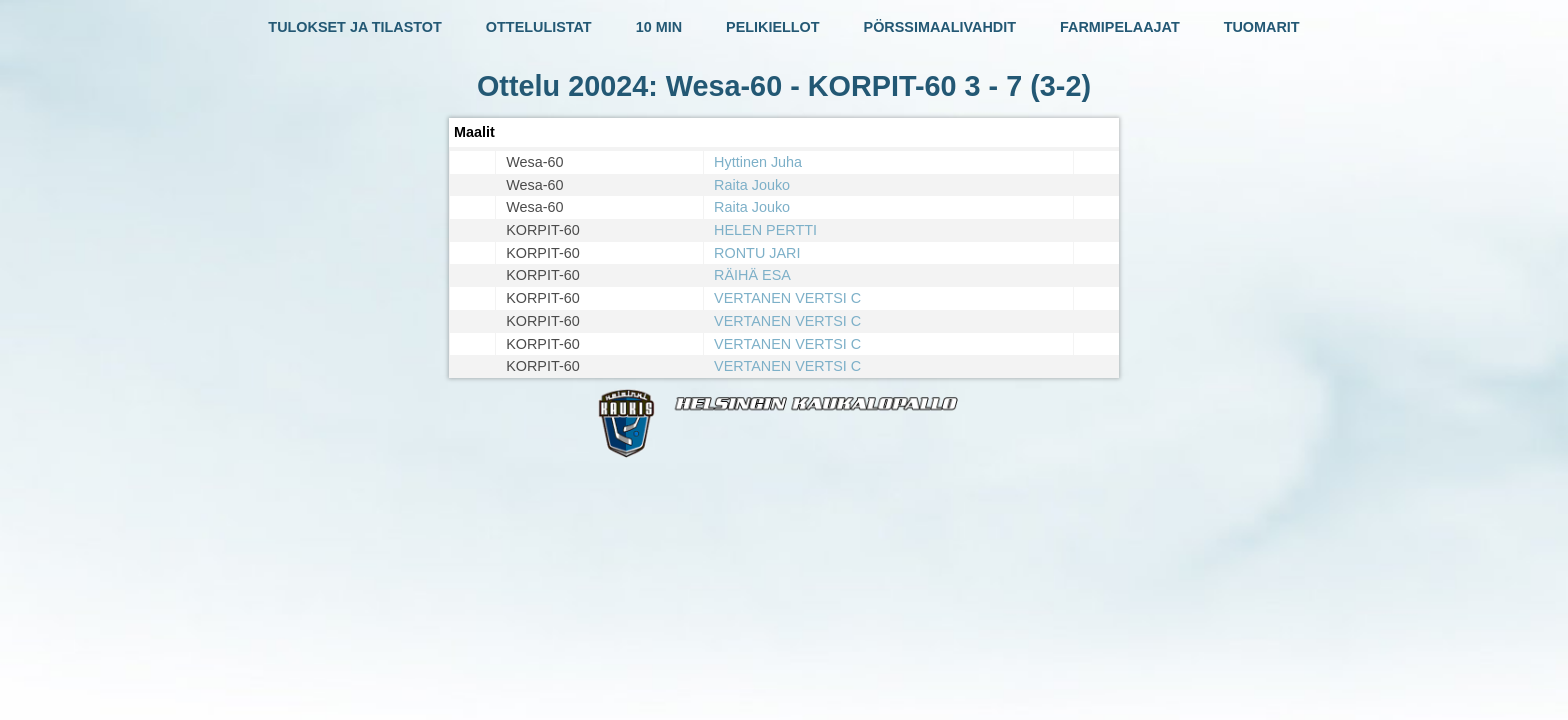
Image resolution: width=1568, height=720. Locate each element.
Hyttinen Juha (758, 162)
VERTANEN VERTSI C (787, 298)
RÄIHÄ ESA (752, 275)
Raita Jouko (752, 185)
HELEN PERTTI (765, 230)
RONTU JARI (757, 253)
